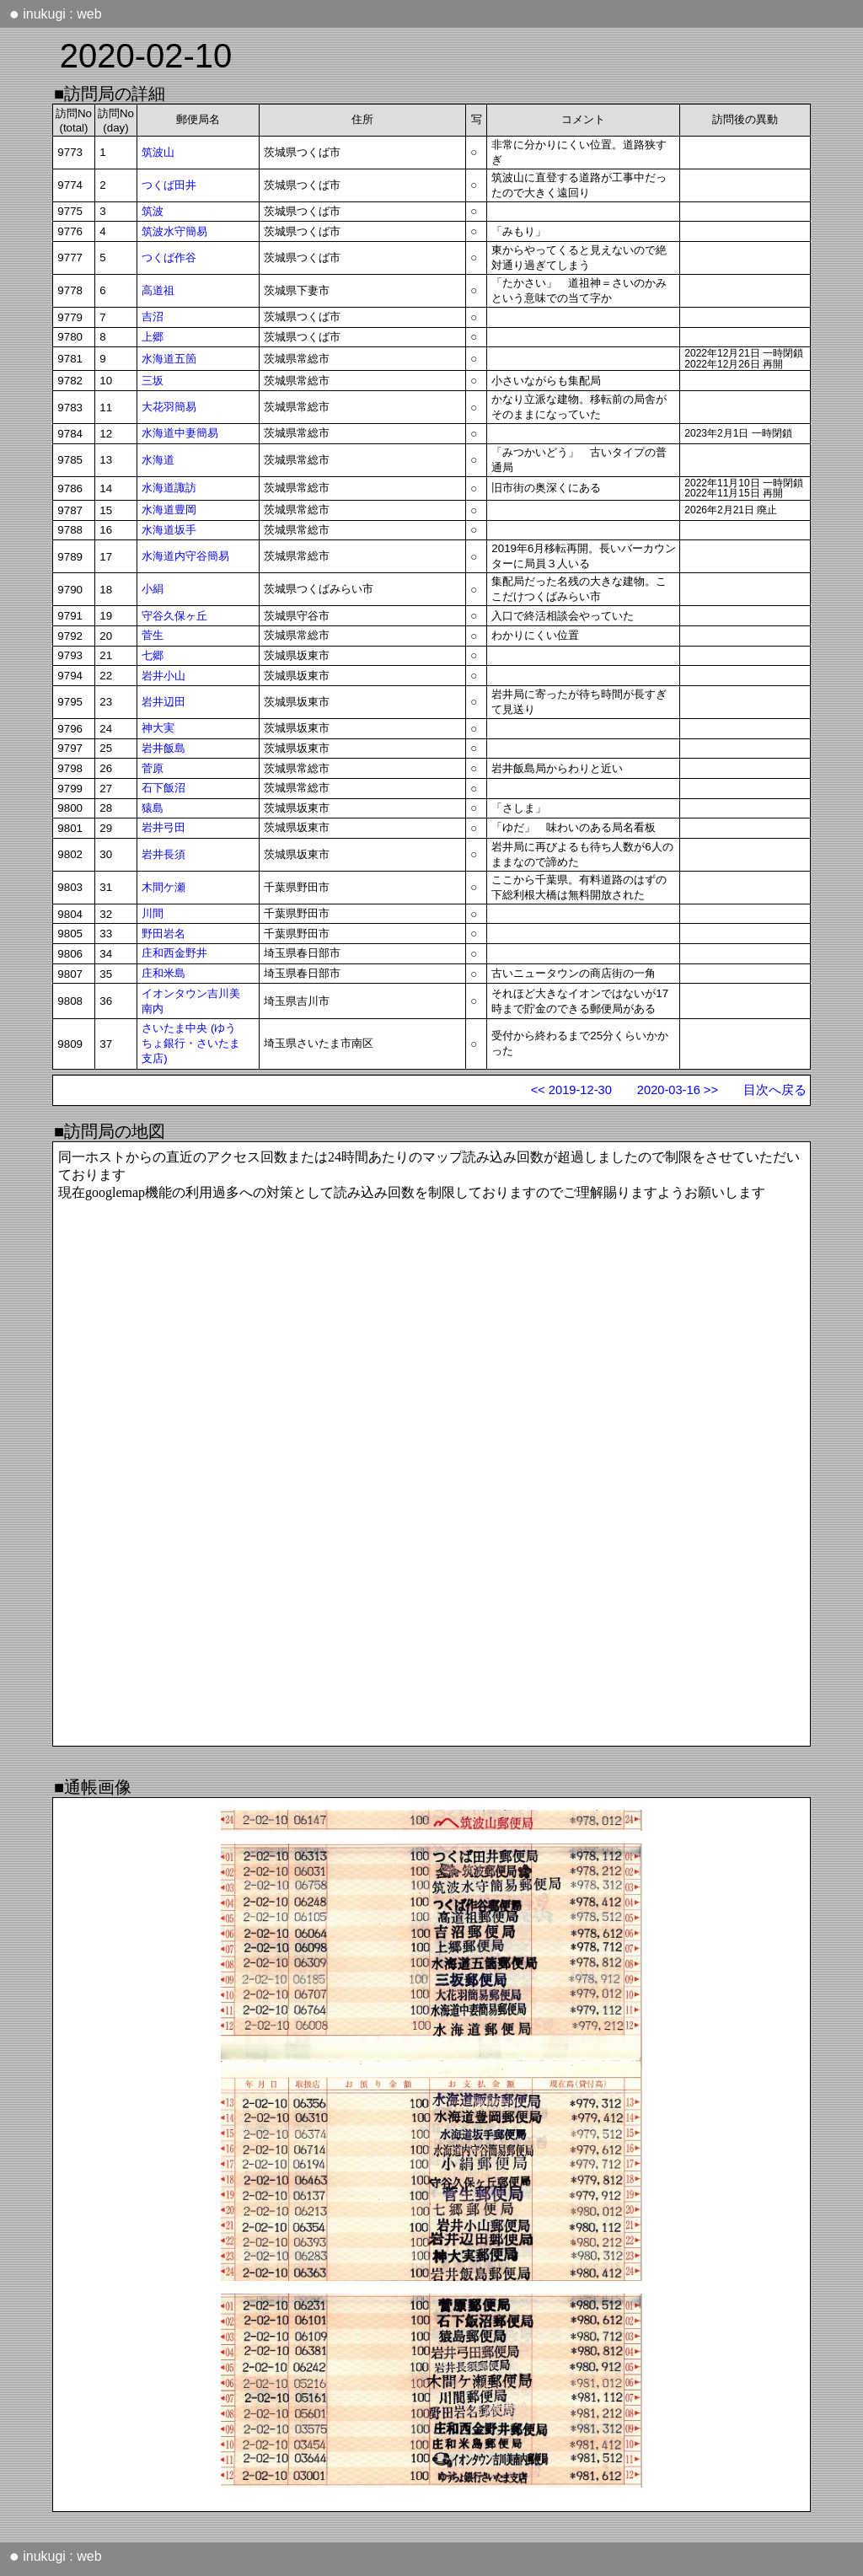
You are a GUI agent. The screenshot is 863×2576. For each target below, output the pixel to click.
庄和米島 (163, 973)
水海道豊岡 (169, 509)
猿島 (152, 808)
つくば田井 (169, 185)
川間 (152, 913)
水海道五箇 (169, 358)
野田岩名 (163, 933)
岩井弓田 (163, 827)
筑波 (152, 211)
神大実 (158, 728)
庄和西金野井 (174, 953)
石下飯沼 (163, 787)
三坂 (152, 380)
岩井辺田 (163, 701)
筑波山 (158, 152)
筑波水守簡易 (174, 231)
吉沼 (152, 316)
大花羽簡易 (169, 406)
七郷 (152, 655)
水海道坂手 (169, 529)
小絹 (152, 588)
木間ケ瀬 (163, 887)
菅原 (152, 768)
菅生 (152, 635)
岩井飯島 (163, 748)
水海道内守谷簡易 (185, 556)
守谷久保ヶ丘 (174, 615)
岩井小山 (163, 675)
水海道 (158, 459)
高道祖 (158, 290)
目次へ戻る (775, 1090)
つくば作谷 (169, 257)
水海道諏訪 (169, 487)
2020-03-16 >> (677, 1090)
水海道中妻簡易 (180, 433)
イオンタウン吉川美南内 (191, 1001)
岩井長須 (163, 854)
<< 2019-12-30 (571, 1090)
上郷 (152, 336)
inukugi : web (55, 13)
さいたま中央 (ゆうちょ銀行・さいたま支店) (191, 1043)
